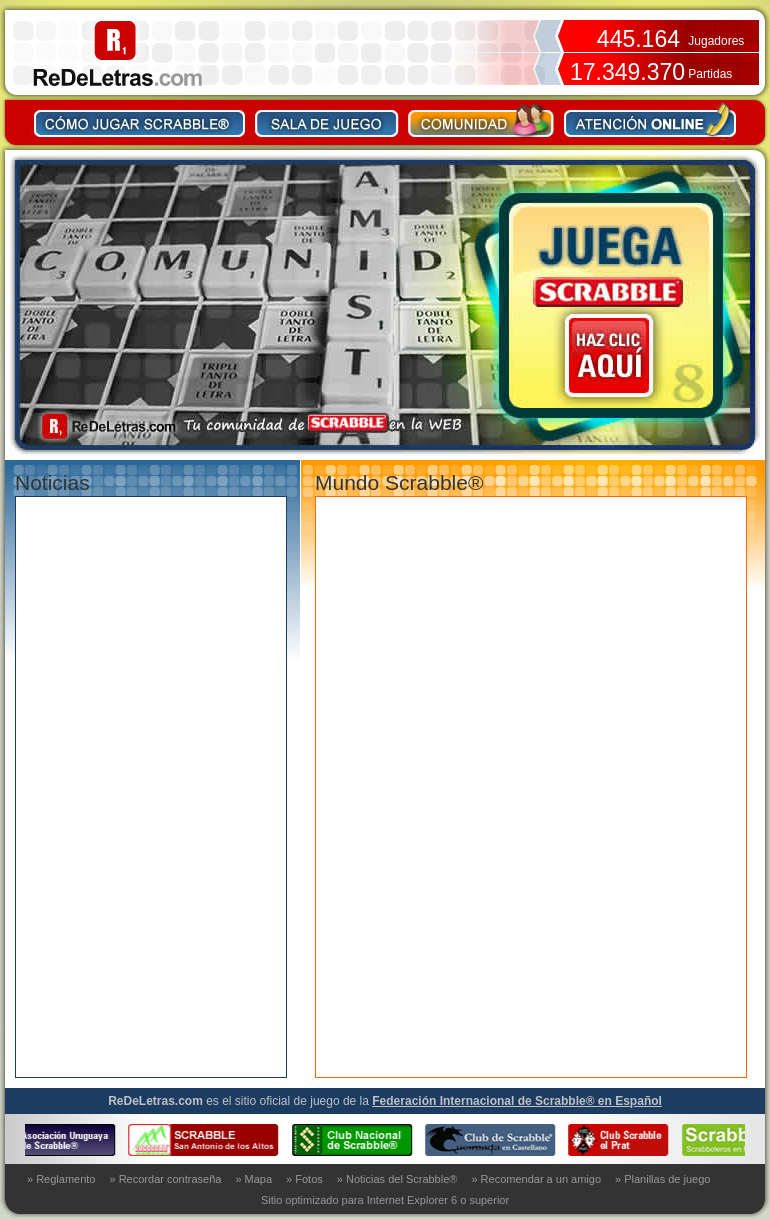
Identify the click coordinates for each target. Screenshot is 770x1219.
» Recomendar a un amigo (536, 1179)
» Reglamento (61, 1179)
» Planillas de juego (662, 1179)
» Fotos (304, 1179)
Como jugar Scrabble (140, 120)
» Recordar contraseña (166, 1179)
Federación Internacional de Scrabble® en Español (517, 1101)
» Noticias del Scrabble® (397, 1179)
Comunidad (481, 120)
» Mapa (253, 1179)
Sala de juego (327, 120)
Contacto (650, 120)
